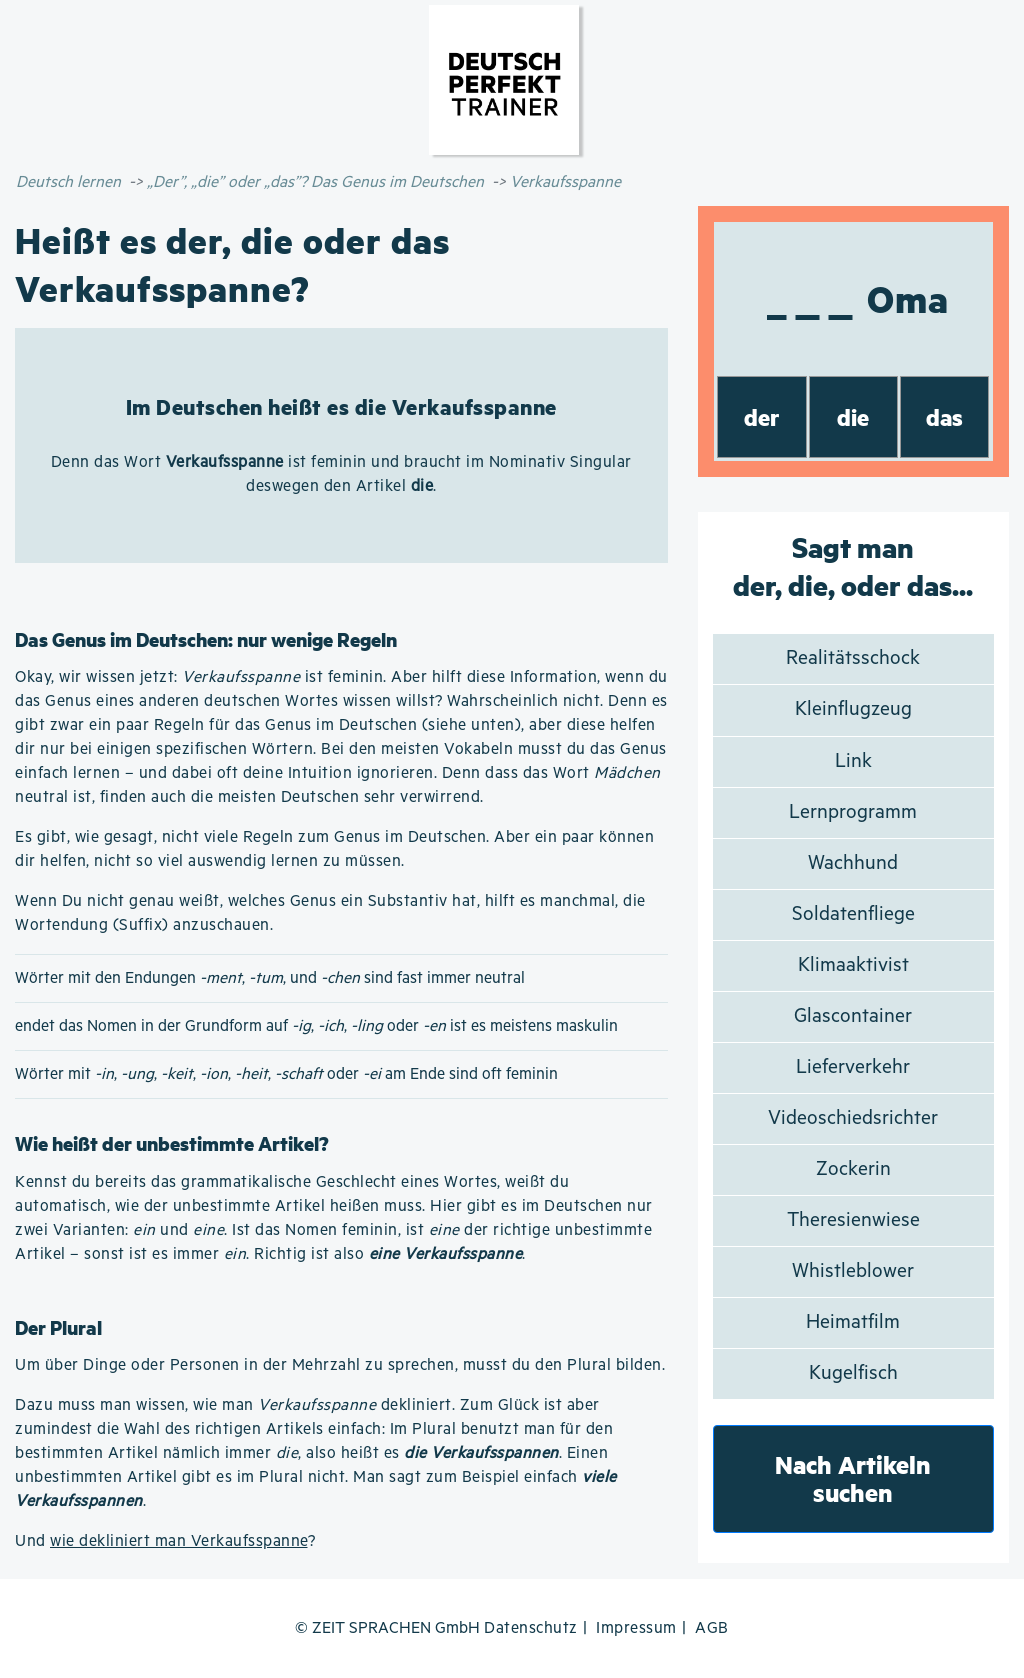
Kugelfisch (853, 1373)
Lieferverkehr (853, 1067)
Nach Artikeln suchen (853, 1478)
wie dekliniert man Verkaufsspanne (179, 1541)
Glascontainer (853, 1016)
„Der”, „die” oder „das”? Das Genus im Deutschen (315, 182)
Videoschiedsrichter (853, 1118)
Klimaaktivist (853, 965)
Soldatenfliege (853, 914)
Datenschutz (531, 1628)
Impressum (636, 1628)
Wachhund (853, 863)
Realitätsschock (853, 658)
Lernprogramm (853, 812)
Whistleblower (853, 1271)
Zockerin (853, 1169)
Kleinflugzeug (853, 709)
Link (853, 761)
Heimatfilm (853, 1322)
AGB (712, 1628)
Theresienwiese (853, 1220)
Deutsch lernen (68, 182)
